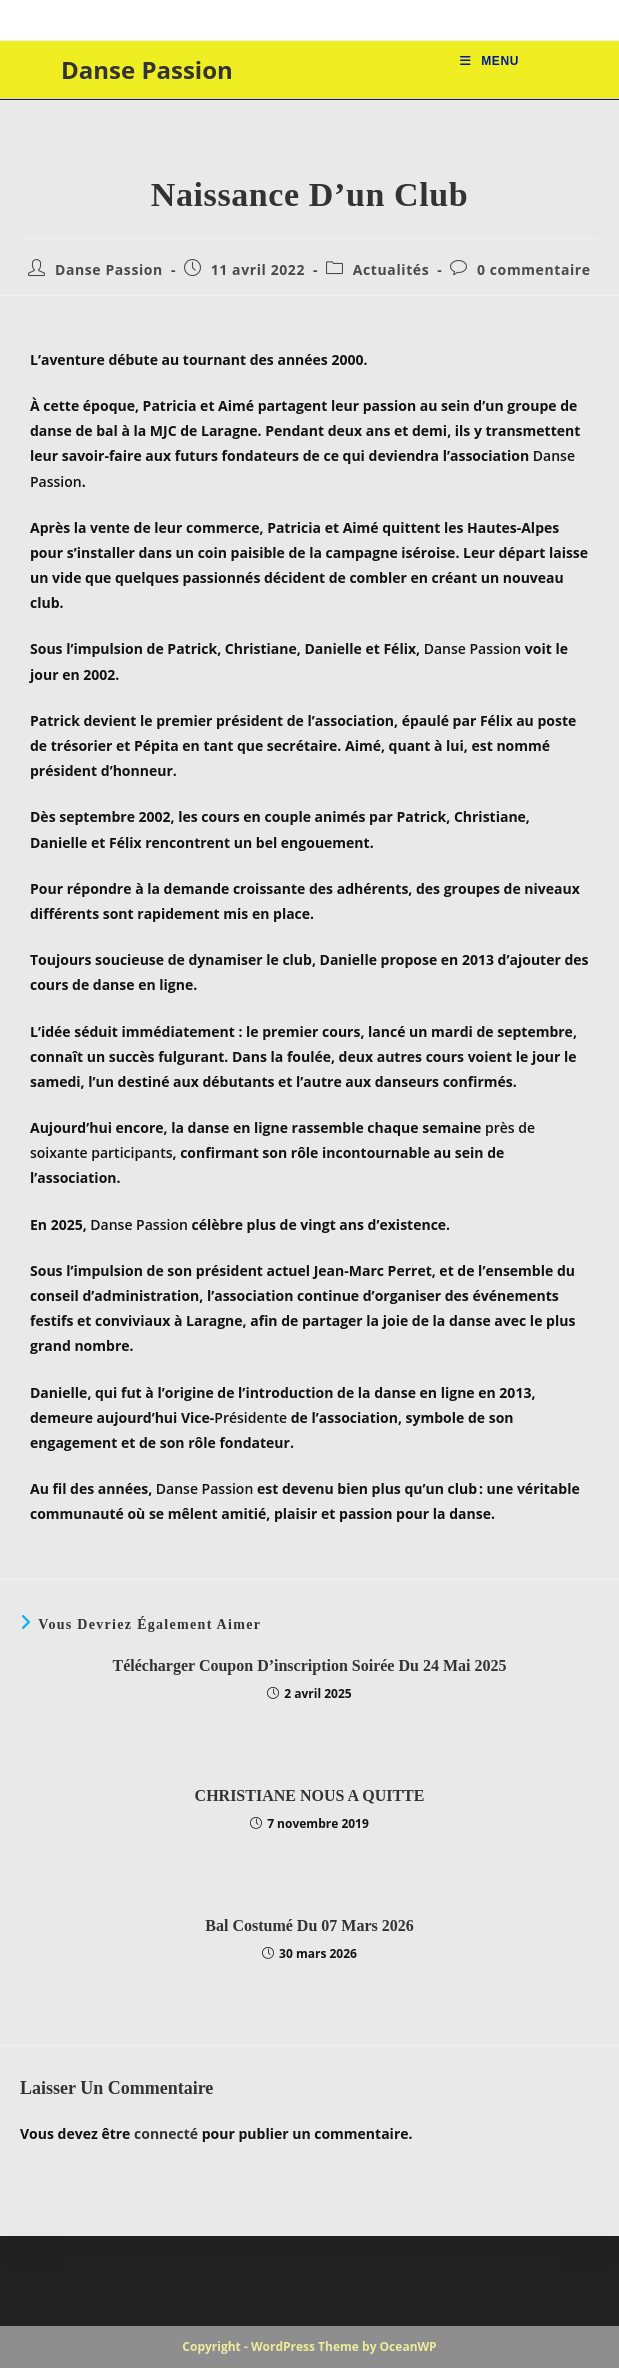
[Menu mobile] (489, 61)
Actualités (391, 269)
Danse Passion (147, 69)
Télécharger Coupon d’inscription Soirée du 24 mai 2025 (310, 1665)
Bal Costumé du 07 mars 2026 (309, 1925)
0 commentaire (534, 269)
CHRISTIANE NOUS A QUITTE (310, 1795)
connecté (166, 2133)
